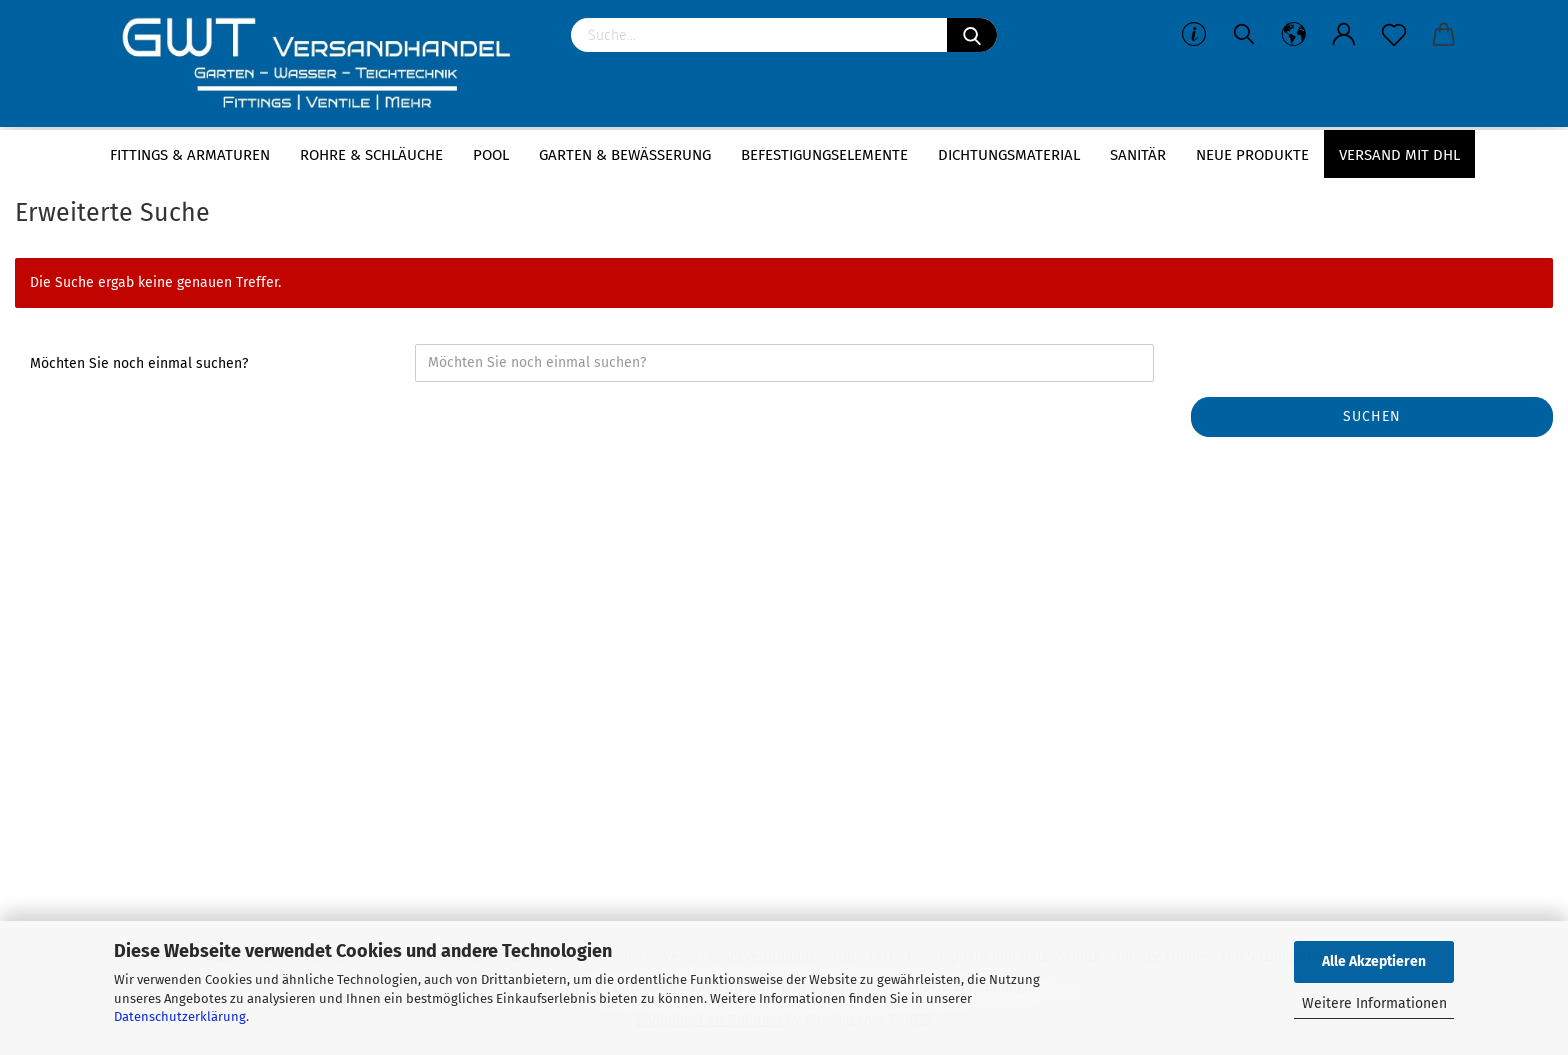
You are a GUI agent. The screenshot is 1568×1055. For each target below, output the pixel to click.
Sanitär (1138, 155)
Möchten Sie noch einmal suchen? (139, 363)
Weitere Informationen (1374, 1003)
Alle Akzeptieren (1374, 961)
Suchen (1372, 416)
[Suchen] (972, 35)
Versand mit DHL (1399, 155)
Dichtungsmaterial (1009, 155)
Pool (491, 155)
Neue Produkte (1252, 155)
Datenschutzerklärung (180, 1016)
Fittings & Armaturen (190, 155)
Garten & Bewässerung (625, 155)
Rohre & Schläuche (371, 155)
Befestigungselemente (824, 155)
